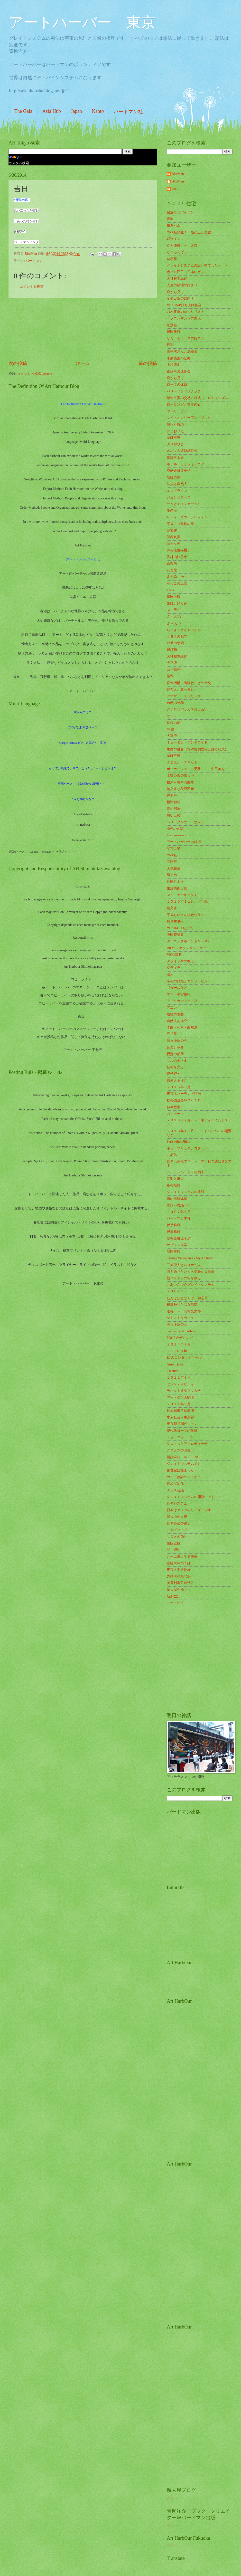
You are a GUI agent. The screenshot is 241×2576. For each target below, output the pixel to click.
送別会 (172, 325)
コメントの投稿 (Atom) (34, 374)
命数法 (172, 563)
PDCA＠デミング (180, 1338)
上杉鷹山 (173, 365)
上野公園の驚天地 (180, 775)
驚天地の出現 (177, 1516)
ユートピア (175, 1603)
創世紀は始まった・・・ (185, 1470)
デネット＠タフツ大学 (184, 1391)
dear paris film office (181, 1331)
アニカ (172, 1007)
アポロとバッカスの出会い (187, 709)
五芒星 (172, 1034)
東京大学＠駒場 (179, 1570)
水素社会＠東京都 (180, 1417)
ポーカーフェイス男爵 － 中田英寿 (196, 769)
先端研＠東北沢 (179, 1576)
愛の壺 (172, 510)
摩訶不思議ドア (179, 1205)
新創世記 (173, 1596)
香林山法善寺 (177, 557)
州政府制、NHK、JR (182, 1457)
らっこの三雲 (177, 583)
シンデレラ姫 (177, 1351)
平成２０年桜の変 (180, 524)
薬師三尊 (173, 437)
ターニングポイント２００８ (189, 941)
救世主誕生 (175, 921)
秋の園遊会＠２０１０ (184, 1100)
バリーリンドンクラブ (184, 391)
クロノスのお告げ (180, 1450)
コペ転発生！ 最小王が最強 (189, 232)
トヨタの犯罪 (177, 636)
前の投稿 (148, 363)
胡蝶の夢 (173, 477)
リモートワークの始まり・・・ (190, 338)
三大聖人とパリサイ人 (184, 1265)
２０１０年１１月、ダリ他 (187, 901)
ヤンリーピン (177, 411)
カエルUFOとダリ (180, 928)
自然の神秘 (175, 703)
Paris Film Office (178, 1141)
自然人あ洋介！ (179, 1080)
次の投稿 (18, 363)
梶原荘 (172, 795)
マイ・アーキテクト (182, 895)
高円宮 (172, 862)
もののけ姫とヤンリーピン (187, 981)
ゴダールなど (177, 988)
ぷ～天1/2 (174, 623)
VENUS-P (174, 954)
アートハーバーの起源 (184, 842)
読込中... (173, 2498)
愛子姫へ (173, 1074)
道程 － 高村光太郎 (184, 1311)
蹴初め (172, 875)
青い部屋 (173, 809)
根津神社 (173, 802)
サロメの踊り (177, 1536)
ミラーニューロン (180, 1437)
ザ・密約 (173, 1550)
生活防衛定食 (177, 888)
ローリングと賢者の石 (184, 404)
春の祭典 (173, 1185)
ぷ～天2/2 (174, 610)
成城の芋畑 (175, 643)
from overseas (176, 835)
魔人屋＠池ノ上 (179, 1590)
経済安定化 (175, 1483)
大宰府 (172, 663)
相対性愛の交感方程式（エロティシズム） (199, 398)
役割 (170, 345)
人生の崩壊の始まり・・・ (187, 285)
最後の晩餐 (175, 1014)
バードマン (34, 261)
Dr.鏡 (170, 729)
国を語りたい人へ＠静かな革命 (190, 1271)
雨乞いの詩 (175, 828)
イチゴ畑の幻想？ (180, 298)
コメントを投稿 (32, 286)
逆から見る (175, 292)
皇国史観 (173, 597)
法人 (170, 974)
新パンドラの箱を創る (184, 1278)
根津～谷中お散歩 (180, 782)
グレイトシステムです (184, 1464)
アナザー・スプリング (184, 696)
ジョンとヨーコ (179, 497)
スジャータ (175, 1114)
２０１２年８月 (179, 1377)
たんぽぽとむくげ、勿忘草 (187, 1298)
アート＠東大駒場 (180, 1397)
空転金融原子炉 (179, 471)
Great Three (175, 1364)
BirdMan (178, 174)
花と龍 (172, 570)
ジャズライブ (177, 1530)
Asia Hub (51, 111)
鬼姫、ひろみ (177, 603)
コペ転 (172, 855)
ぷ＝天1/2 (174, 616)
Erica (170, 590)
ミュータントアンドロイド (187, 742)
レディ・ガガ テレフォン (187, 517)
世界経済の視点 (179, 1523)
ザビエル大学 (177, 1245)
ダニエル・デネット (182, 762)
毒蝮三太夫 (175, 457)
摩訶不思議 (175, 424)
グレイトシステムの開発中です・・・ (196, 1497)
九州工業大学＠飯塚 (182, 1556)
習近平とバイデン (180, 212)
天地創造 (173, 868)
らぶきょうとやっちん (184, 630)
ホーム (83, 363)
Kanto (98, 111)
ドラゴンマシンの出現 (184, 318)
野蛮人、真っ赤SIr (181, 689)
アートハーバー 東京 (82, 22)
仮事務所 (173, 1225)
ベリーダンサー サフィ (185, 822)
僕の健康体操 (177, 1199)
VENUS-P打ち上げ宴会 (184, 305)
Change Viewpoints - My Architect (190, 1258)
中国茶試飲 (175, 934)
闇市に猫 (173, 848)
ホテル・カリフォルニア (185, 464)
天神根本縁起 (177, 278)
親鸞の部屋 (175, 1054)
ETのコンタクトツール (184, 1357)
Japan (76, 111)
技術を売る (175, 1067)
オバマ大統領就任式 (182, 451)
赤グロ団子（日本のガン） (187, 272)
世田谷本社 (175, 882)
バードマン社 (128, 111)
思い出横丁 (175, 815)
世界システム (177, 1503)
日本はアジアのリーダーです (189, 1510)
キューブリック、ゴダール (187, 1148)
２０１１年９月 (179, 1404)
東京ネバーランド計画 (184, 1094)
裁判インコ (175, 239)
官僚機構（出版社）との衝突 (189, 683)
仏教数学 (173, 1107)
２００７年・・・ (180, 1291)
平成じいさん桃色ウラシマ (187, 915)
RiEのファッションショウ (186, 948)
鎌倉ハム (173, 225)
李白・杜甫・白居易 (182, 1027)
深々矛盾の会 (177, 1040)
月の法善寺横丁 (179, 550)
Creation (172, 1371)
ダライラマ (175, 968)
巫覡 (170, 676)
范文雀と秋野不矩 (180, 789)
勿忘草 (172, 259)
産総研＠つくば (179, 1563)
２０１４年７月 (179, 1344)
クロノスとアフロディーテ (187, 1444)
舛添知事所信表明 (180, 1410)
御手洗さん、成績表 (182, 351)
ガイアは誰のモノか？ (184, 1477)
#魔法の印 (21, 200)
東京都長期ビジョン (182, 1424)
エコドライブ (177, 491)
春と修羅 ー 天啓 (182, 245)
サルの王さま (177, 1060)
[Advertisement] (82, 329)
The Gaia (23, 111)
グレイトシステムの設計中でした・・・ (197, 265)
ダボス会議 (175, 1490)
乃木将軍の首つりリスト (185, 312)
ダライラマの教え (180, 961)
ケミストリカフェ (180, 1318)
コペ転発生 (175, 669)
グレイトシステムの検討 (185, 1192)
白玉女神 (173, 543)
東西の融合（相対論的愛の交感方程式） (197, 749)
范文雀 (172, 530)
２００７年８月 (179, 1212)
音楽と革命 (175, 1047)
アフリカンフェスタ (182, 1001)
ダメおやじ (175, 444)
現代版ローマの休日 (182, 1430)
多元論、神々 (177, 577)
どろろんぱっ (177, 252)
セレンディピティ (180, 1384)
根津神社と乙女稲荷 (182, 1305)
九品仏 (172, 1155)
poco (175, 189)
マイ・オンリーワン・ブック (189, 418)
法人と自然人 (177, 484)
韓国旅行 (173, 332)
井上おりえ (175, 431)
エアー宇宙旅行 (179, 994)
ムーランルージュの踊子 (185, 1172)
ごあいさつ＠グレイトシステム (190, 1285)
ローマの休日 (177, 384)
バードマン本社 (179, 1218)
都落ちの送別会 (179, 371)
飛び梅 (172, 649)
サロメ (172, 716)
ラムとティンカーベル (184, 504)
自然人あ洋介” (178, 1021)
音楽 (170, 219)
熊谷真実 (173, 537)
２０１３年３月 (179, 1087)
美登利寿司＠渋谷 (180, 1583)
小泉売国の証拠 (179, 358)
